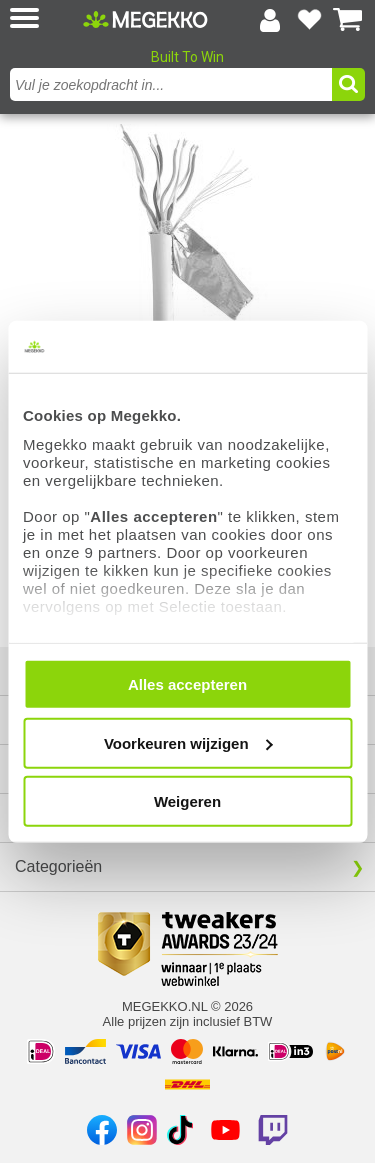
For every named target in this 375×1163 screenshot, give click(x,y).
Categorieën (58, 866)
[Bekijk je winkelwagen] (348, 20)
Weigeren (187, 801)
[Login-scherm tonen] (270, 20)
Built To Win (187, 57)
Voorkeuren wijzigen (188, 742)
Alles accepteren (187, 684)
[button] (44, 19)
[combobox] (173, 84)
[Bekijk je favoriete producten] (309, 20)
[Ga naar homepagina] (145, 19)
